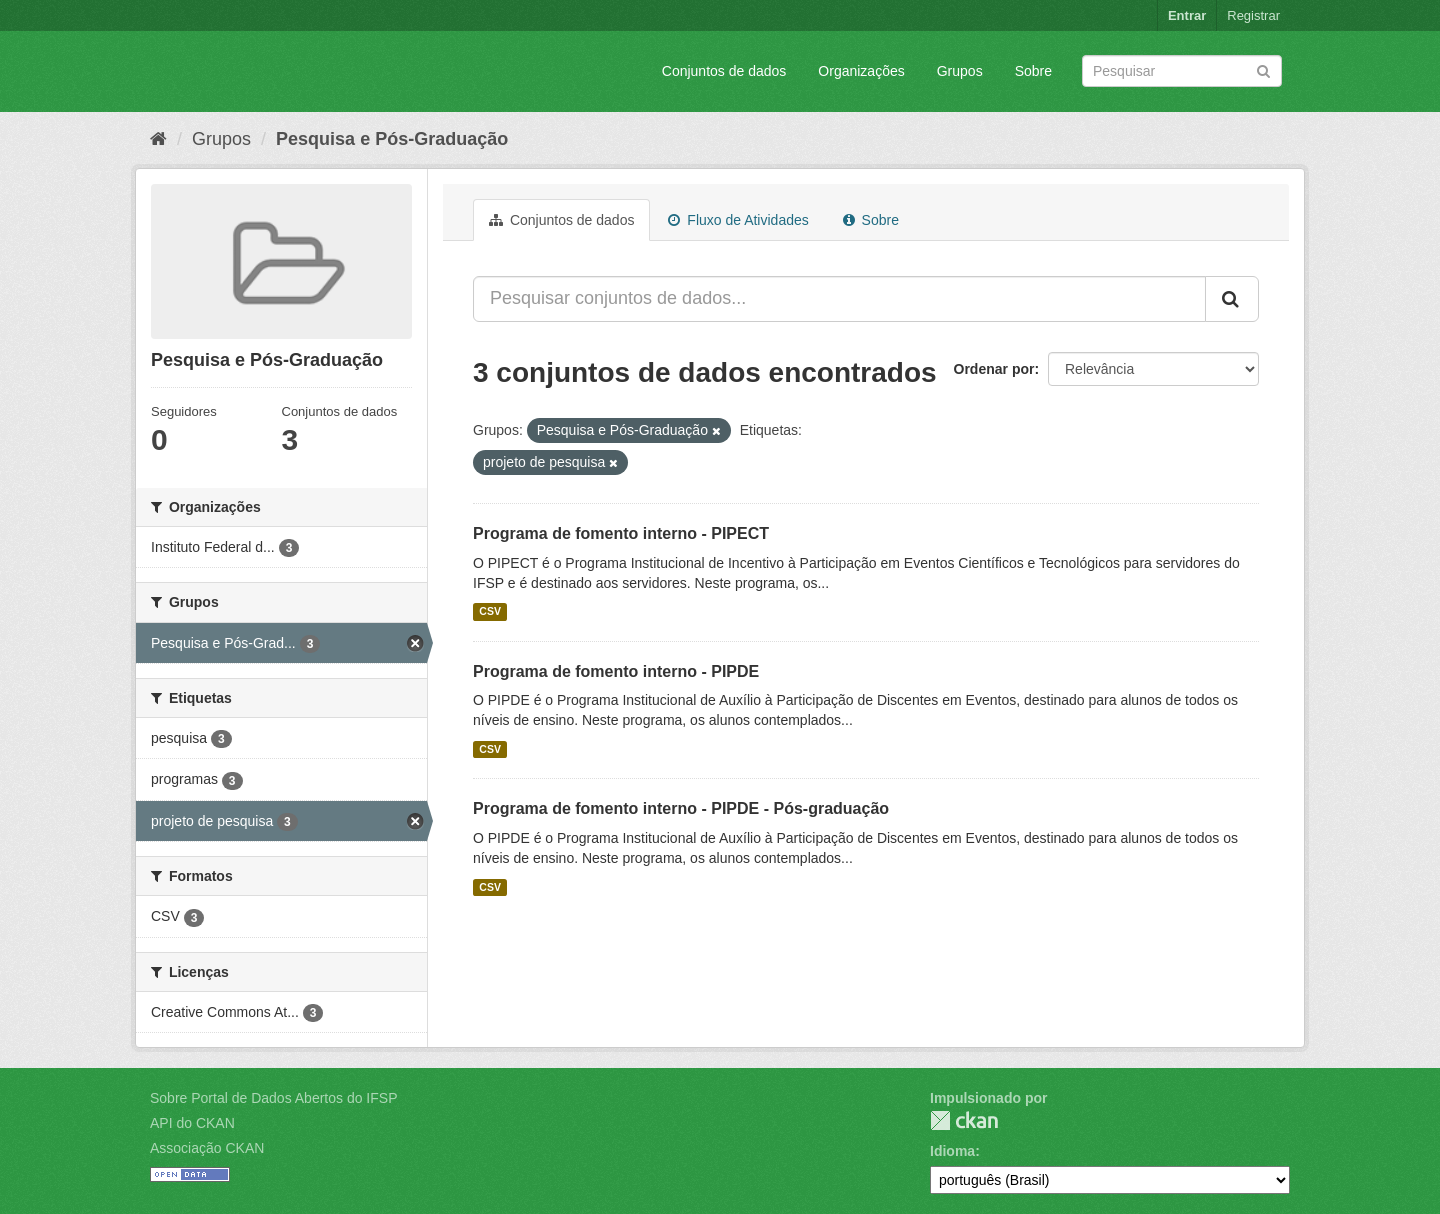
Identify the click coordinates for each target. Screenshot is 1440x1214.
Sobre (1033, 71)
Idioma (952, 1151)
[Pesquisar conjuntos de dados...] (839, 299)
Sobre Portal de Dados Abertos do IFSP (273, 1098)
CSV (490, 612)
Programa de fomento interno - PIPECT (621, 533)
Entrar (1187, 15)
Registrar (1253, 15)
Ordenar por (994, 369)
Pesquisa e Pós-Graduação (392, 139)
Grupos (960, 71)
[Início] (158, 139)
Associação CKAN (207, 1148)
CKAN (964, 1120)
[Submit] (1263, 69)
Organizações (861, 71)
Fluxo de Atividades (738, 220)
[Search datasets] (1182, 71)
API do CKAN (192, 1123)
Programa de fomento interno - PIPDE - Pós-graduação (681, 808)
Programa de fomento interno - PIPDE (616, 671)
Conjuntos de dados (724, 71)
